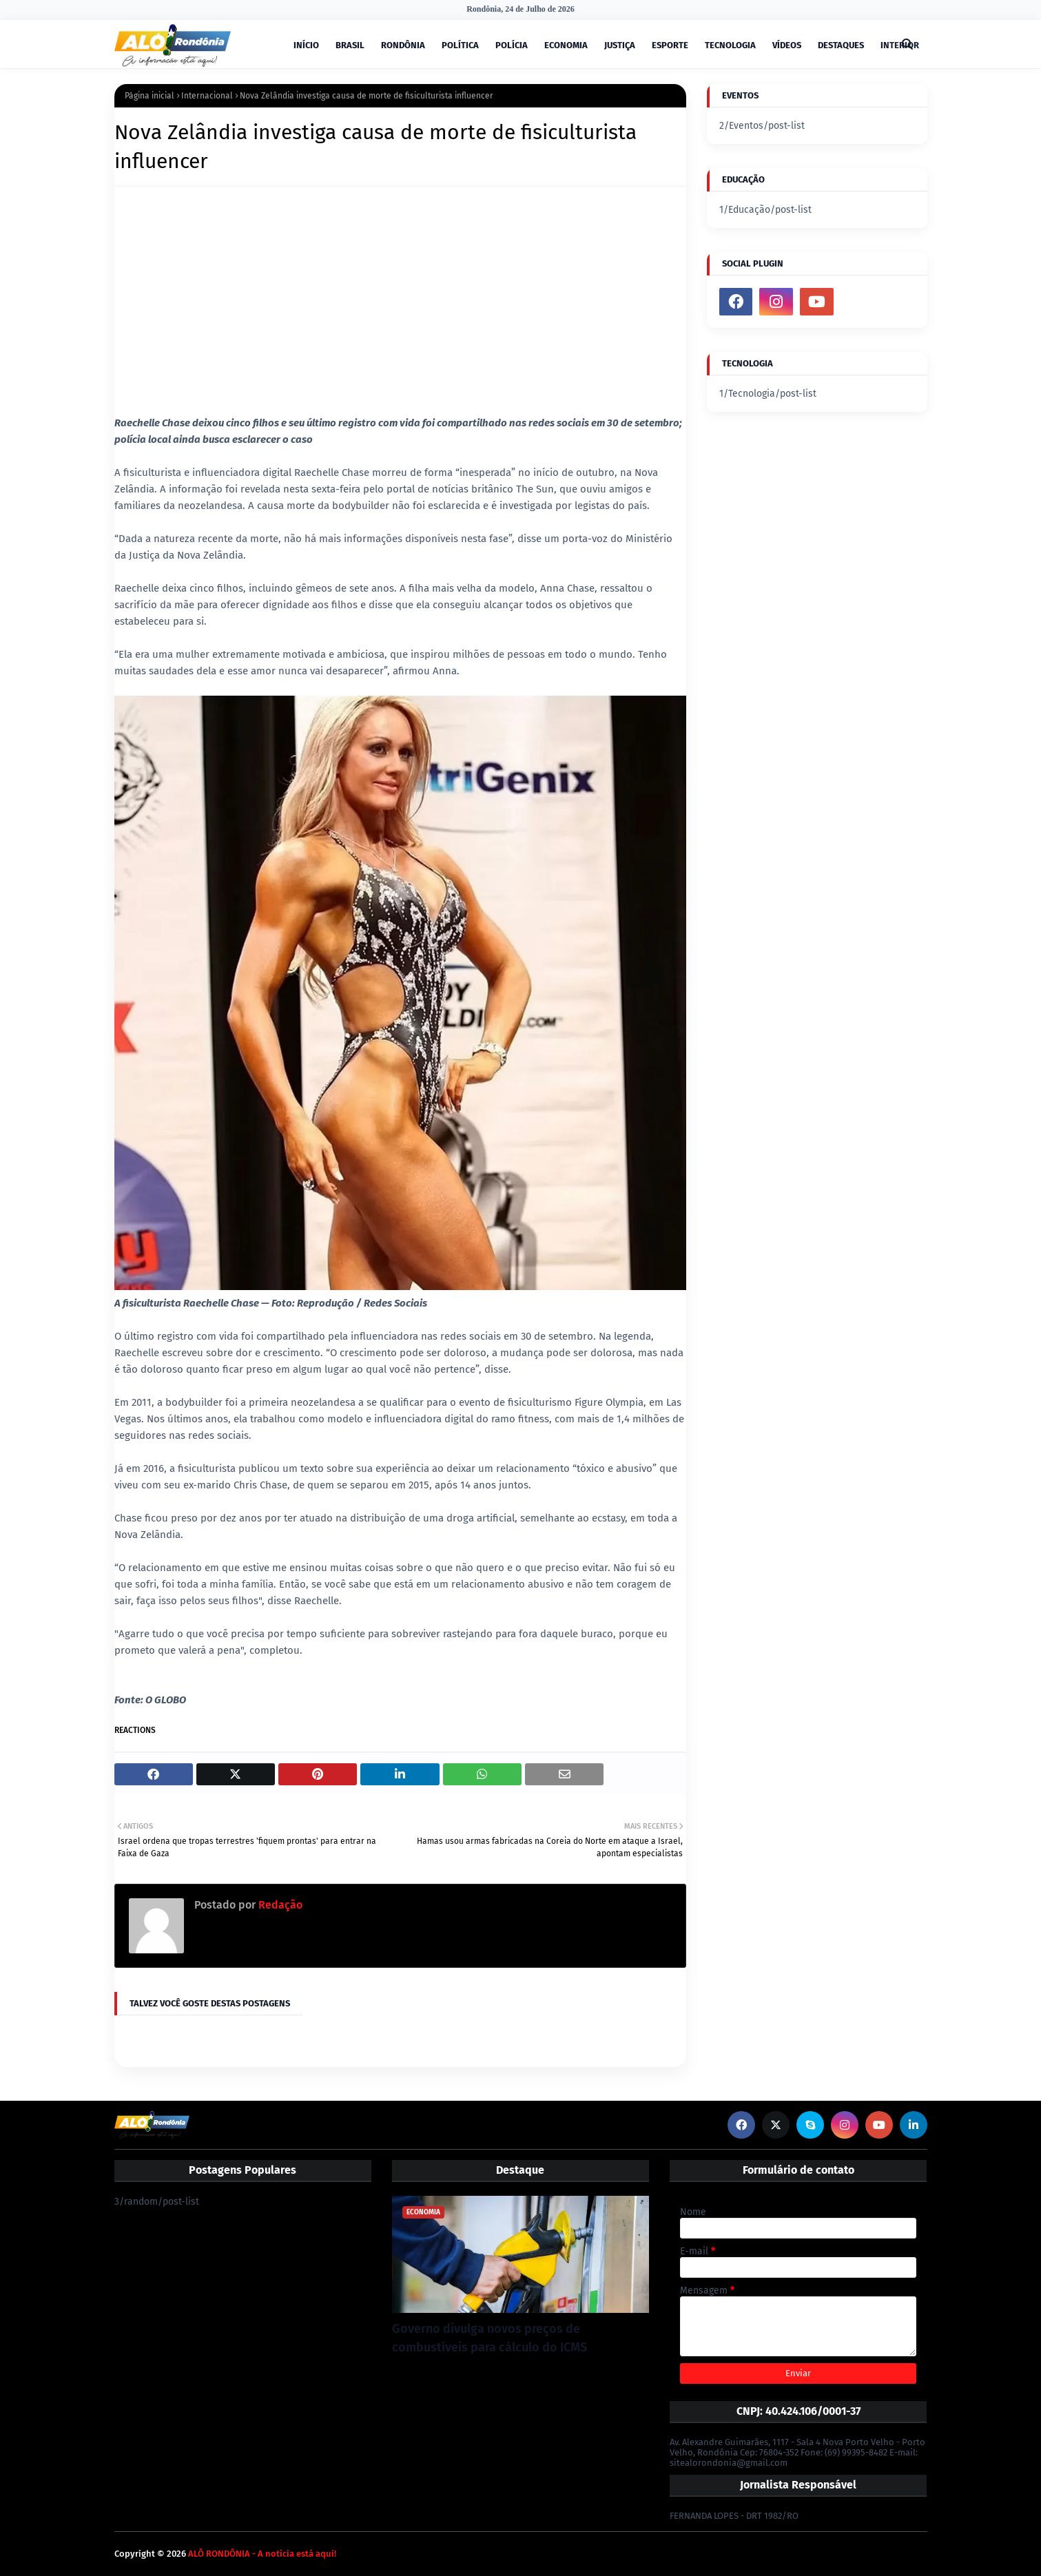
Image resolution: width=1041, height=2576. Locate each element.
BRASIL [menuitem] (350, 45)
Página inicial (149, 96)
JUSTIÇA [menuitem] (619, 45)
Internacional (207, 96)
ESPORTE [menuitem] (670, 45)
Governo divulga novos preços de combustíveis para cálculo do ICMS (489, 2338)
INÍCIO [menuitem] (306, 45)
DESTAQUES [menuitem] (841, 45)
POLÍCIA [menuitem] (511, 45)
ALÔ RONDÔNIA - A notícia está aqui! (262, 2553)
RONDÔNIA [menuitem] (403, 45)
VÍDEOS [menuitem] (786, 45)
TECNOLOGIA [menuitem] (730, 45)
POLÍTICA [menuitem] (460, 45)
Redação (279, 1904)
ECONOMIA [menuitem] (566, 45)
